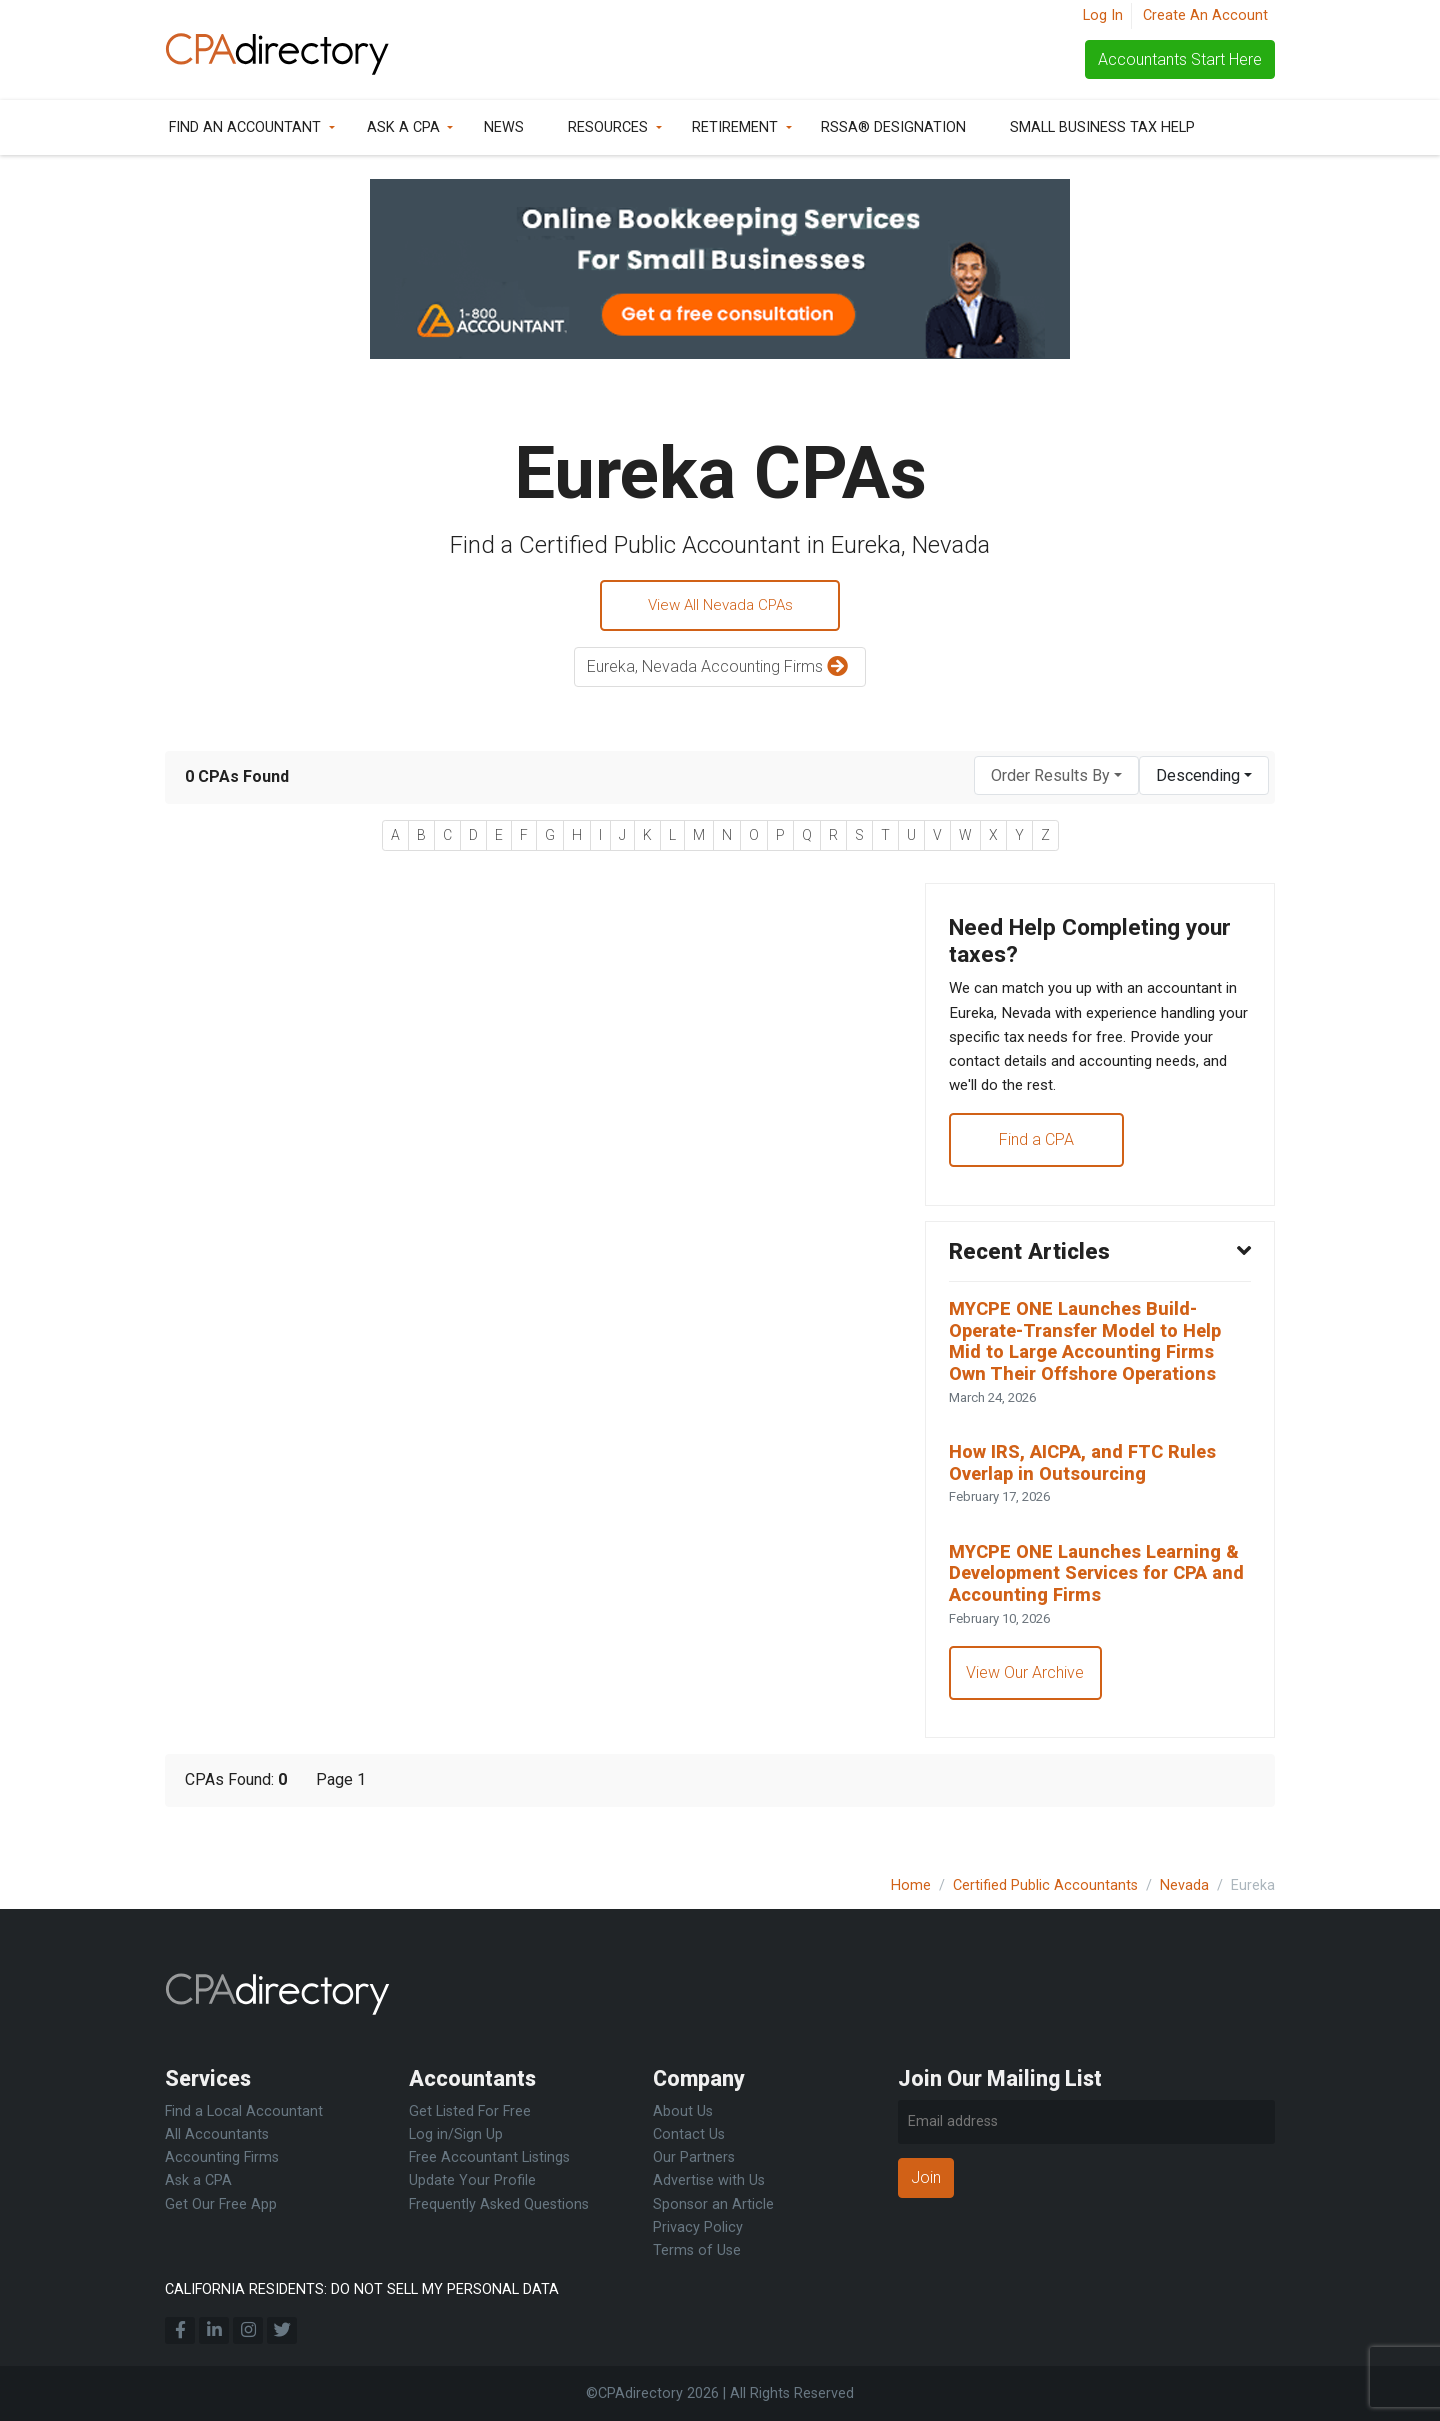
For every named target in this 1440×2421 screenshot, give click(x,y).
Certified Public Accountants (1045, 1885)
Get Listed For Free (470, 2111)
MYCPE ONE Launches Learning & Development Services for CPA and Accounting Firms (1097, 1605)
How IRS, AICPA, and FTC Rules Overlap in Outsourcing (1088, 1490)
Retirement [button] (735, 127)
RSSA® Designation (893, 127)
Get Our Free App (221, 2204)
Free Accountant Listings (489, 2157)
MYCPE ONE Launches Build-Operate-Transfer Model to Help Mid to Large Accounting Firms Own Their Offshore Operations (1095, 1363)
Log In (1103, 15)
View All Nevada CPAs (720, 606)
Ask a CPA (403, 127)
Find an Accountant (245, 127)
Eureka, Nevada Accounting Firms (720, 670)
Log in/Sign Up (456, 2134)
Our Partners (694, 2157)
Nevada (1184, 1885)
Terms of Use (697, 2250)
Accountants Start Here (1180, 59)
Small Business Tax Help (1102, 127)
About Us (683, 2111)
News (504, 127)
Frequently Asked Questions (499, 2204)
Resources (608, 127)
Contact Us (689, 2134)
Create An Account (1205, 15)
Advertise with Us (709, 2180)
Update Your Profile (472, 2180)
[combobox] (1056, 778)
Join (926, 2177)
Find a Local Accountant (244, 2111)
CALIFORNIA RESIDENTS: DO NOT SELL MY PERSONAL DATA (362, 2289)
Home (911, 1885)
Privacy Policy (698, 2227)
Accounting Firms (222, 2157)
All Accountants (217, 2134)
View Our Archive (1027, 1707)
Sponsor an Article (713, 2204)
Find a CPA (1037, 1154)
